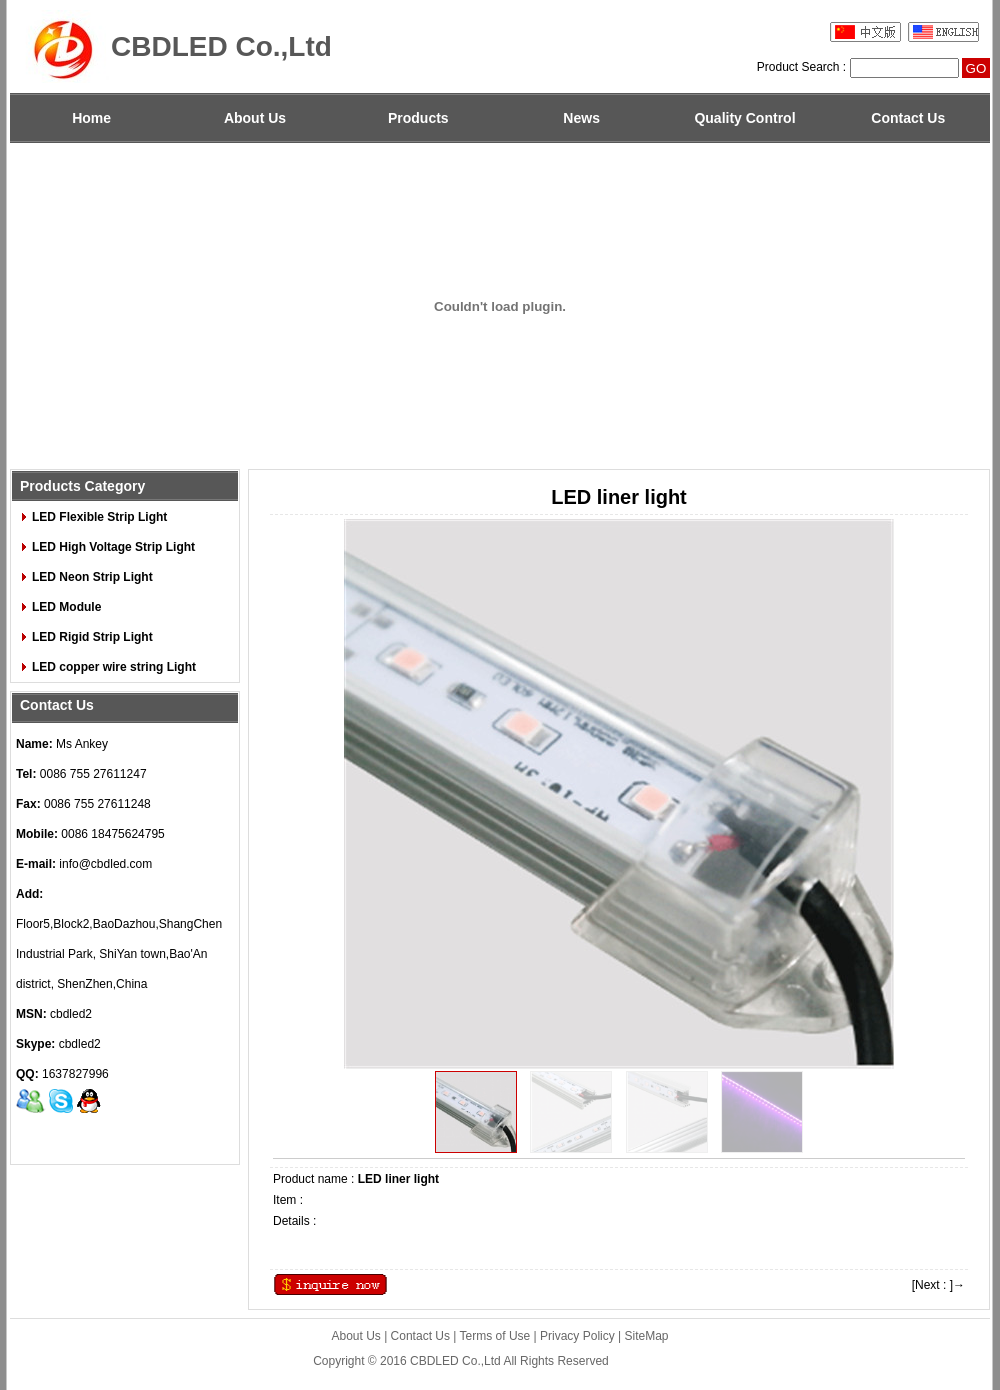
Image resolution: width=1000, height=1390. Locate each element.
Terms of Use (495, 1336)
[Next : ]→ (938, 1285)
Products (418, 118)
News (581, 118)
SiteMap (647, 1336)
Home (91, 118)
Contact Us (908, 118)
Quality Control (744, 118)
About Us (255, 118)
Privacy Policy (577, 1336)
